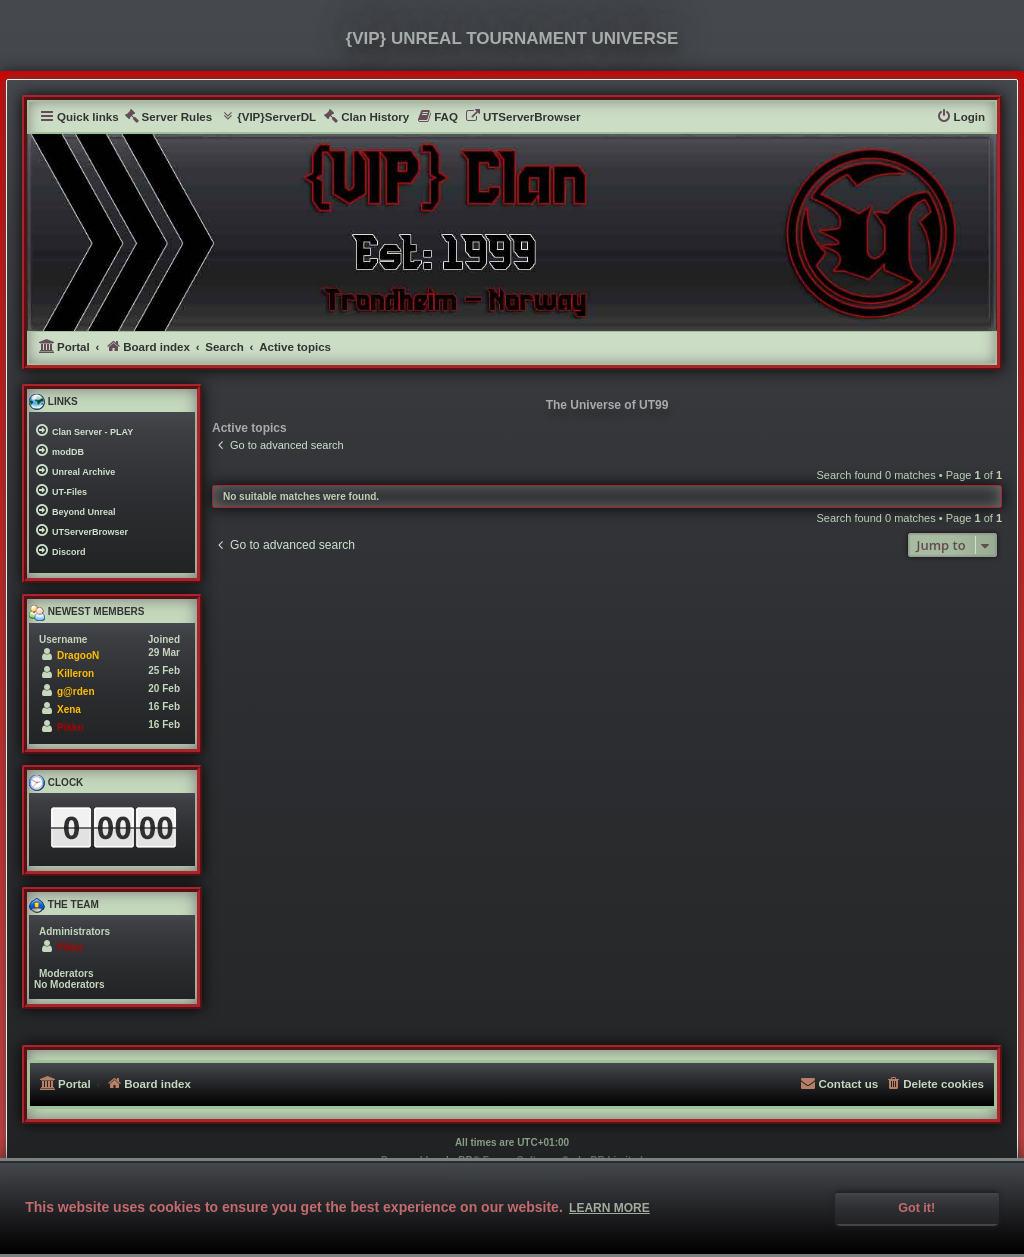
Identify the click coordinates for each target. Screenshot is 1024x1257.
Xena (69, 709)
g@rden (76, 691)
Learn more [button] (609, 1208)
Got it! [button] (916, 1208)
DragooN (78, 655)
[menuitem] (168, 117)
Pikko (70, 727)
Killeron (75, 673)
